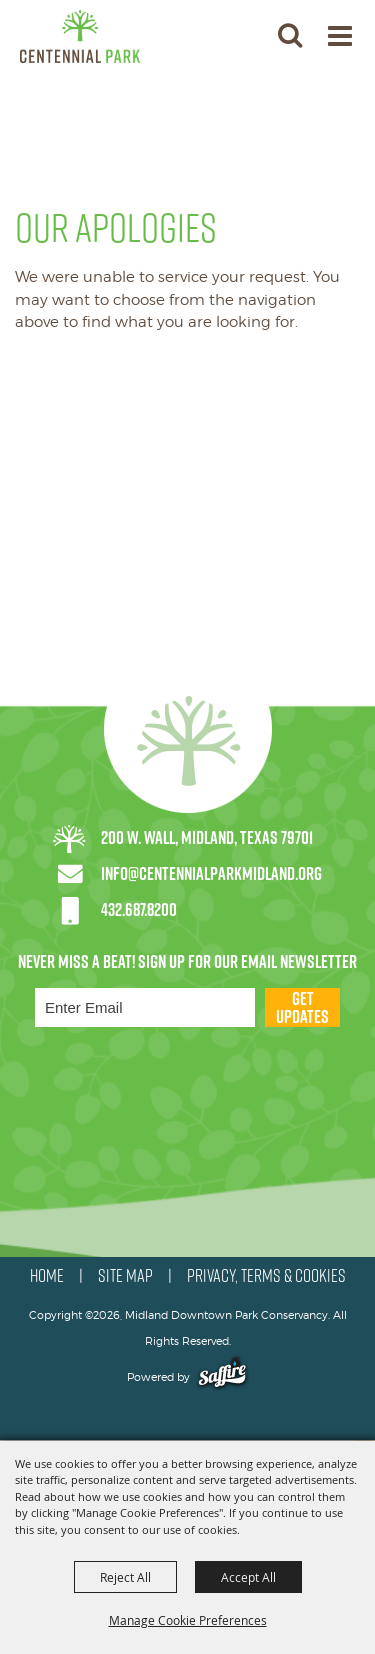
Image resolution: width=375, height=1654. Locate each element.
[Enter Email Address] (145, 1007)
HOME (47, 1276)
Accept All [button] (248, 1577)
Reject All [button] (125, 1577)
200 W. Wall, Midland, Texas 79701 (207, 837)
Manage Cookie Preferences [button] (188, 1620)
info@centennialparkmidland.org (211, 873)
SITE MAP (125, 1276)
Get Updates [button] (302, 1007)
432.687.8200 (139, 909)
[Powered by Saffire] (222, 1377)
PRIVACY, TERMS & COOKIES (266, 1276)
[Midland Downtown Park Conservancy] (80, 36)
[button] (289, 34)
